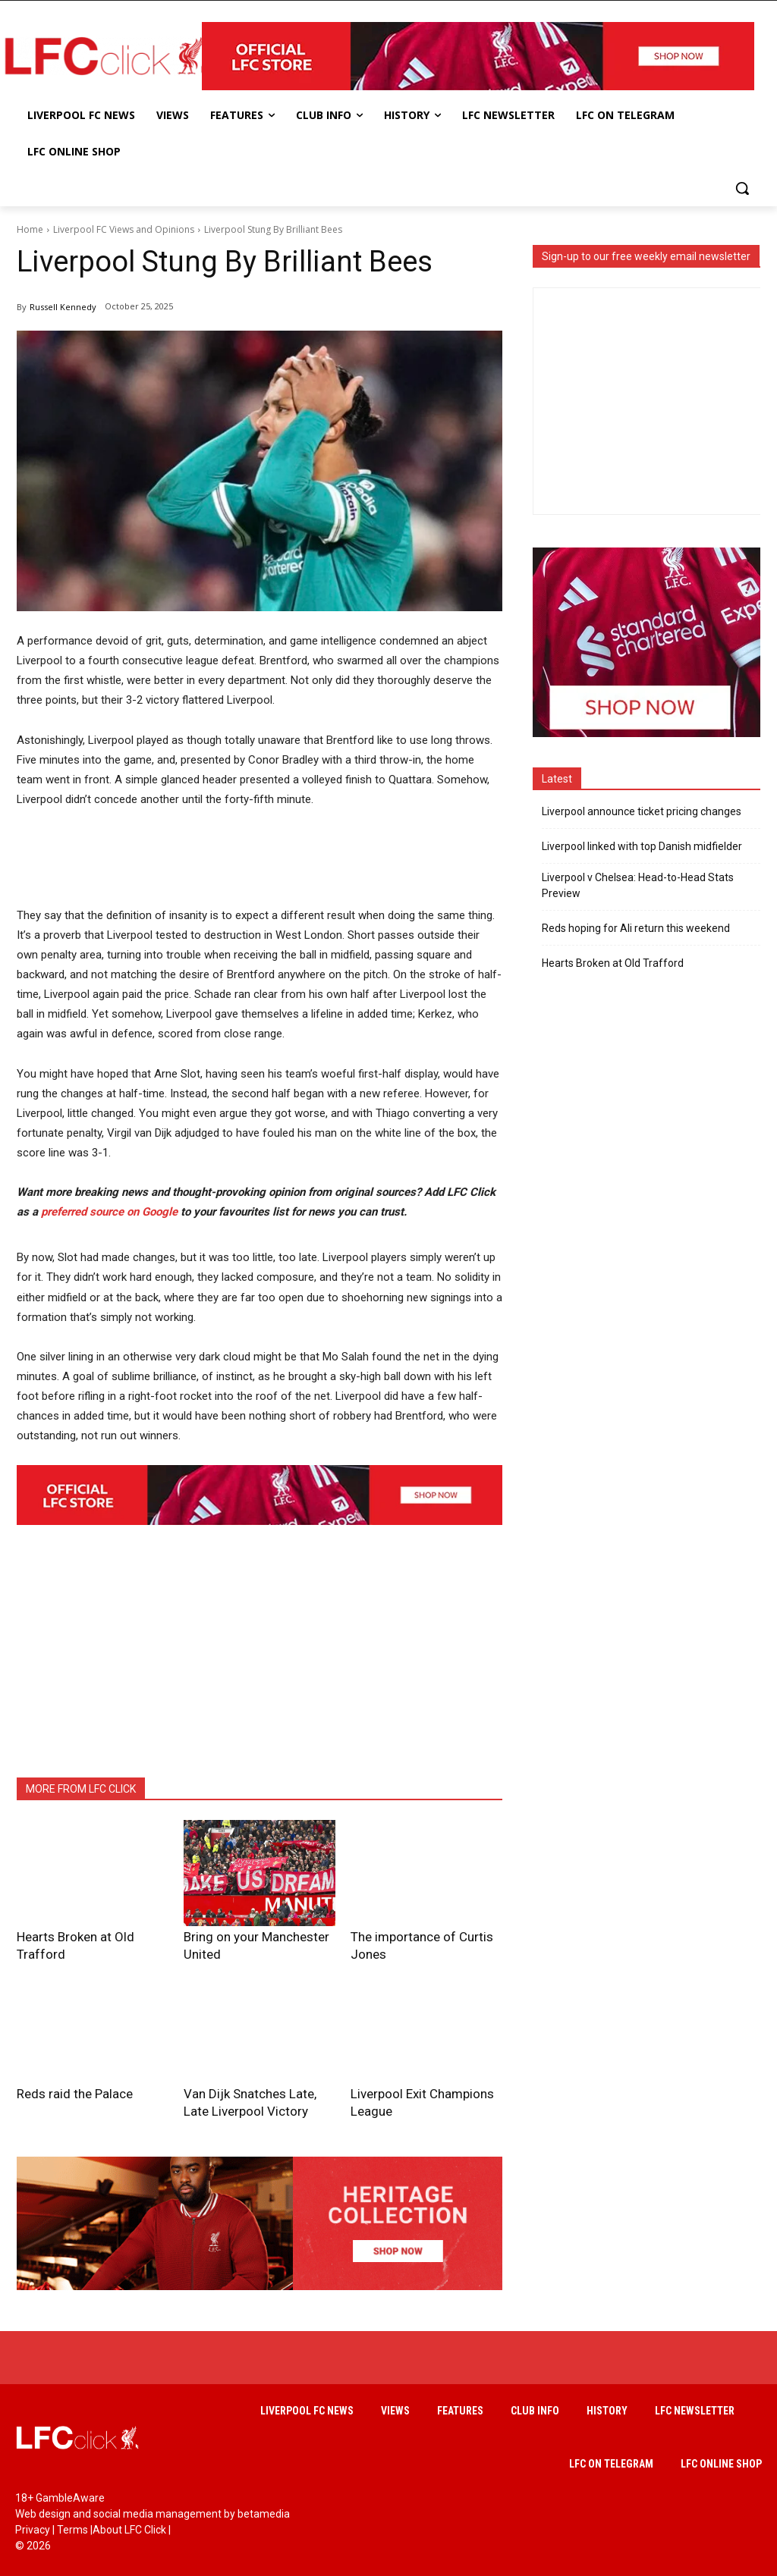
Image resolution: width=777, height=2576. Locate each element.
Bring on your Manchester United (255, 1935)
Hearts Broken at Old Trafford (81, 1935)
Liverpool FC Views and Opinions (123, 229)
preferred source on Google (109, 1212)
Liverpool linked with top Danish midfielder (642, 846)
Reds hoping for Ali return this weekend (636, 928)
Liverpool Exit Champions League (423, 2073)
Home (30, 229)
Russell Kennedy (63, 306)
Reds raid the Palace (61, 2073)
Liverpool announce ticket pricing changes (641, 811)
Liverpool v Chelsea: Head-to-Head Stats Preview (638, 885)
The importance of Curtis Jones (419, 1935)
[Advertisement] (293, 863)
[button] (742, 188)
